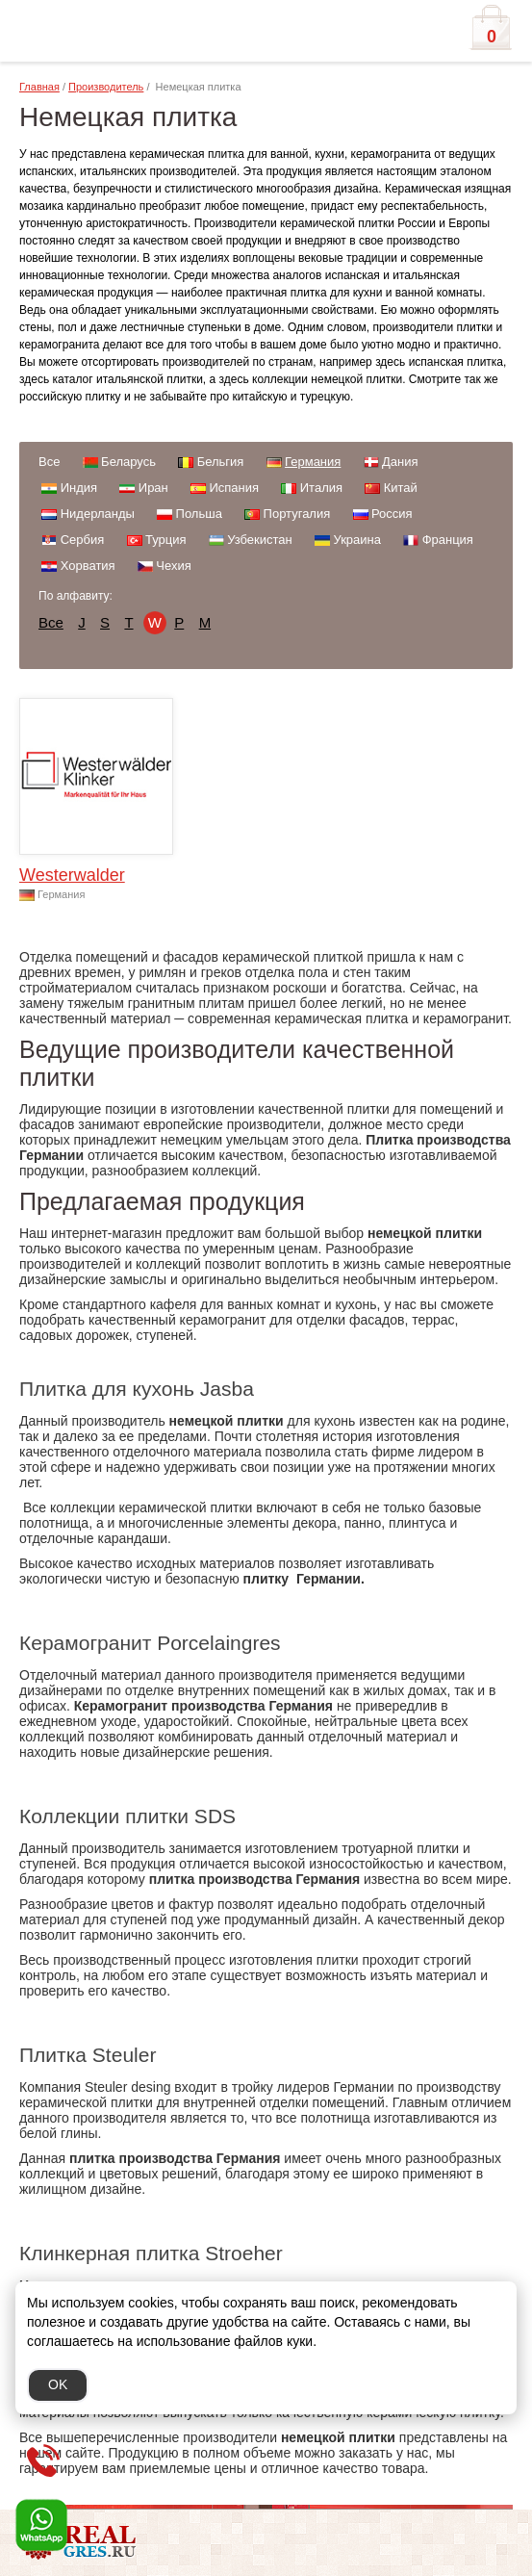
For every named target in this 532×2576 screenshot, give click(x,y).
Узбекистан (259, 539)
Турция (166, 539)
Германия (313, 461)
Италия (321, 487)
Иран (153, 487)
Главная (39, 86)
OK (57, 2384)
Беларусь (128, 461)
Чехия (173, 565)
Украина (357, 539)
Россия (392, 513)
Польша (199, 513)
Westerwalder (72, 875)
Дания (400, 461)
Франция (447, 539)
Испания (234, 487)
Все (49, 461)
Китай (401, 487)
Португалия (297, 513)
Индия (79, 487)
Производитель (105, 86)
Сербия (83, 539)
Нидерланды (98, 513)
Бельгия (220, 461)
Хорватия (88, 565)
